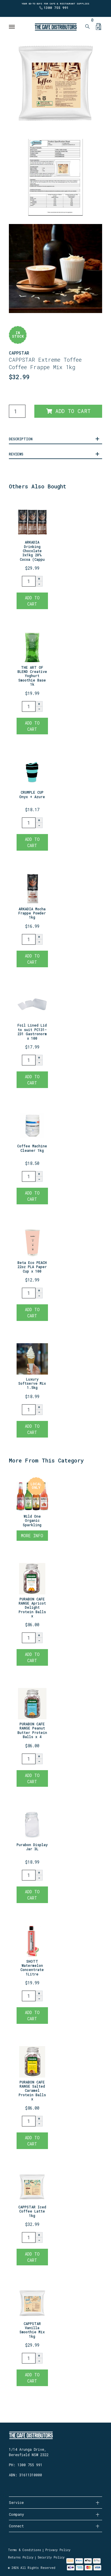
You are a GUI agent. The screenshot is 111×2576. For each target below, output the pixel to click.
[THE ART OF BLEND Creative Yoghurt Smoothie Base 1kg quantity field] (29, 706)
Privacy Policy (57, 2550)
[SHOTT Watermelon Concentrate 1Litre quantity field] (29, 1996)
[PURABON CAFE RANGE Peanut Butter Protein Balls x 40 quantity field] (29, 1759)
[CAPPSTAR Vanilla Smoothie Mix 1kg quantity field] (29, 2358)
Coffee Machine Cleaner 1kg (32, 1148)
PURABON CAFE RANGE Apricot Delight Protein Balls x (32, 1608)
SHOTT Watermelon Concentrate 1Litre (32, 1967)
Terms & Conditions (24, 2550)
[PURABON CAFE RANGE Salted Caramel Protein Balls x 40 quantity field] (29, 2121)
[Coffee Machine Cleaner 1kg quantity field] (29, 1176)
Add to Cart (68, 411)
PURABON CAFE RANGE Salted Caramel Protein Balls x (32, 2091)
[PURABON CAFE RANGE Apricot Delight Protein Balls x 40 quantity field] (29, 1637)
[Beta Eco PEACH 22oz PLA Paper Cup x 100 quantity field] (29, 1293)
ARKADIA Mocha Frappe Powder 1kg (32, 913)
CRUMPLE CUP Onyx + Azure (32, 794)
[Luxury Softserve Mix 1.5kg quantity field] (29, 1409)
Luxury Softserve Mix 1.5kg (32, 1383)
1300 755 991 (56, 7)
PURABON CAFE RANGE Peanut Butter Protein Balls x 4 (32, 1730)
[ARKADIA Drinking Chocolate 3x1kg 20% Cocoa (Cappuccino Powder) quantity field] (29, 581)
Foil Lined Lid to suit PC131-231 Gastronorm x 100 (32, 1031)
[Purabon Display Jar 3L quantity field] (29, 1875)
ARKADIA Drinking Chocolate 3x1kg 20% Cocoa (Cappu (32, 551)
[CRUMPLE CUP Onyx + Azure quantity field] (29, 822)
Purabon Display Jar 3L (32, 1846)
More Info (32, 1535)
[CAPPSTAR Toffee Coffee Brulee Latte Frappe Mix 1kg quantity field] (17, 411)
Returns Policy (20, 2557)
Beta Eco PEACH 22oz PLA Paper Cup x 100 (32, 1266)
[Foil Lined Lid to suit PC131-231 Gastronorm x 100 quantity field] (29, 1060)
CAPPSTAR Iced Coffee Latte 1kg (32, 2211)
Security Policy (51, 2557)
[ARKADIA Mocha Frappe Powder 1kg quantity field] (29, 939)
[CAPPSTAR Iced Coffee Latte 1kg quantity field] (29, 2237)
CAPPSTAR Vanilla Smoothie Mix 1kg (32, 2330)
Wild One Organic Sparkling (32, 1520)
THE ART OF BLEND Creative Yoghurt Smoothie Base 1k (32, 676)
